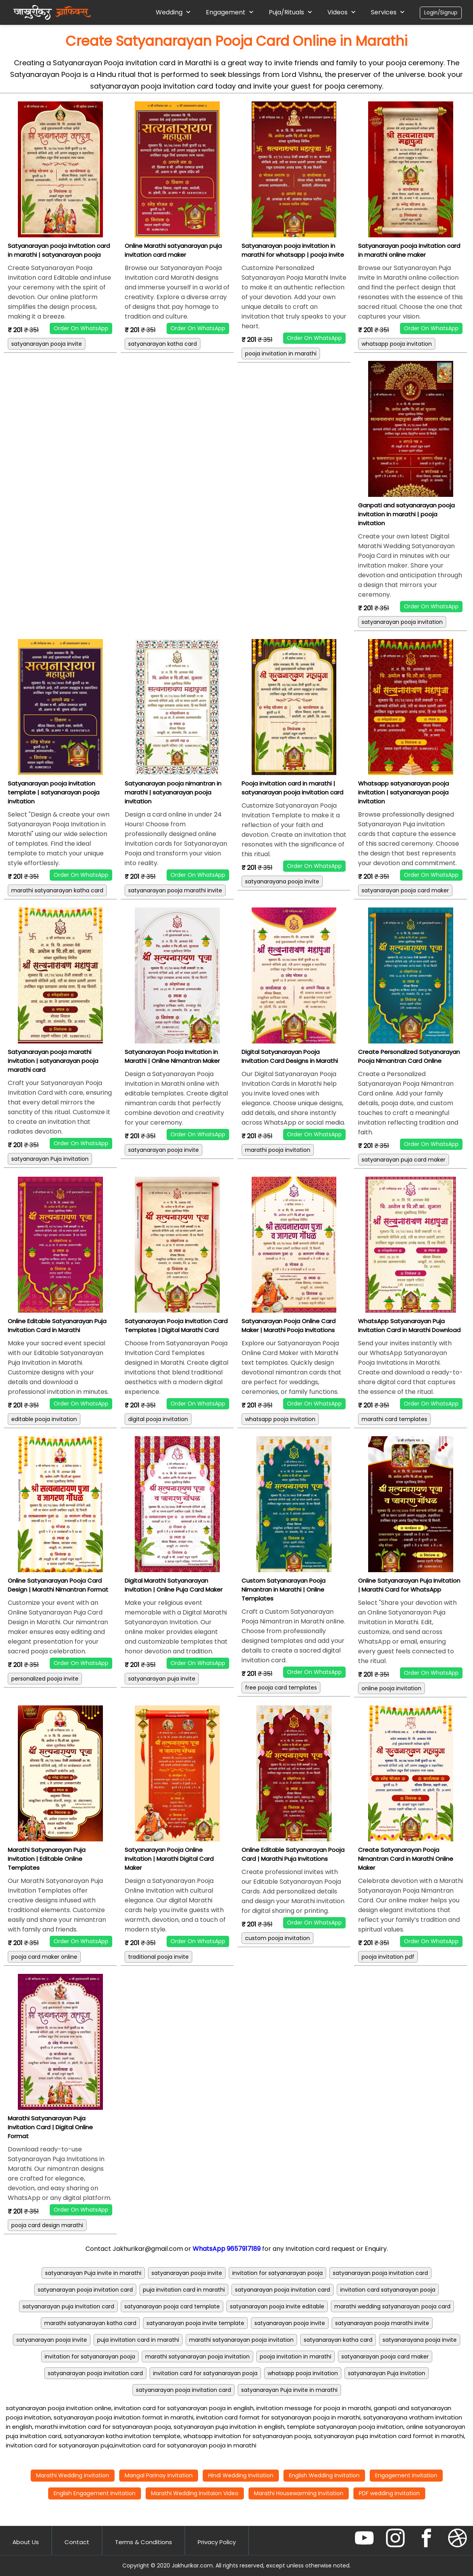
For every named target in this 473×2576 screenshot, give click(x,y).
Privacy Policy (217, 2542)
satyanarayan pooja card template (172, 2306)
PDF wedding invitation (389, 2493)
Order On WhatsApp (81, 328)
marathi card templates (394, 1419)
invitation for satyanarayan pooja (277, 2273)
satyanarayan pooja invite (46, 344)
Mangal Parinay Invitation (159, 2475)
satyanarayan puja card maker (403, 1159)
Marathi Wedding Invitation (72, 2475)
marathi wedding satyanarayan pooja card (392, 2306)
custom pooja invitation (277, 1938)
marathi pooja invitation (277, 1150)
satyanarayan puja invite (161, 1678)
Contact (76, 2542)
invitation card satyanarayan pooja (387, 2290)
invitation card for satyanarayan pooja (205, 2373)
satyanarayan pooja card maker (405, 890)
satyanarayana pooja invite (282, 881)
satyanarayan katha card (162, 344)
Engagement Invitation (406, 2475)
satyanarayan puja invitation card (68, 2306)
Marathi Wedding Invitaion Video (194, 2493)
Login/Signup (440, 12)
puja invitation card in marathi (184, 2290)
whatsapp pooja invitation (397, 344)
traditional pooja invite (158, 1957)
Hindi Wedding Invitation (240, 2475)
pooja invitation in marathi (280, 353)
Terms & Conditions (143, 2542)
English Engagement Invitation (95, 2493)
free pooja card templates (281, 1687)
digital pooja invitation (158, 1419)
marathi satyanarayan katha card (57, 890)
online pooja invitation (391, 1688)
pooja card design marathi (47, 2225)
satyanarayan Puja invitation (50, 1159)
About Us (25, 2542)
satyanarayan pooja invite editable (277, 2306)
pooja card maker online (44, 1957)
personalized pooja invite (44, 1678)
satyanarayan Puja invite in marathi (93, 2273)
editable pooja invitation (44, 1419)
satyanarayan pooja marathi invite (175, 890)
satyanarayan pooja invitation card (380, 2273)
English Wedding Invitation (324, 2475)
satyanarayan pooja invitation (402, 622)
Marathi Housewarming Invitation (298, 2493)
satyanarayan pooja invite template (195, 2323)
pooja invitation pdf (388, 1957)
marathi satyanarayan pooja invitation (241, 2340)
